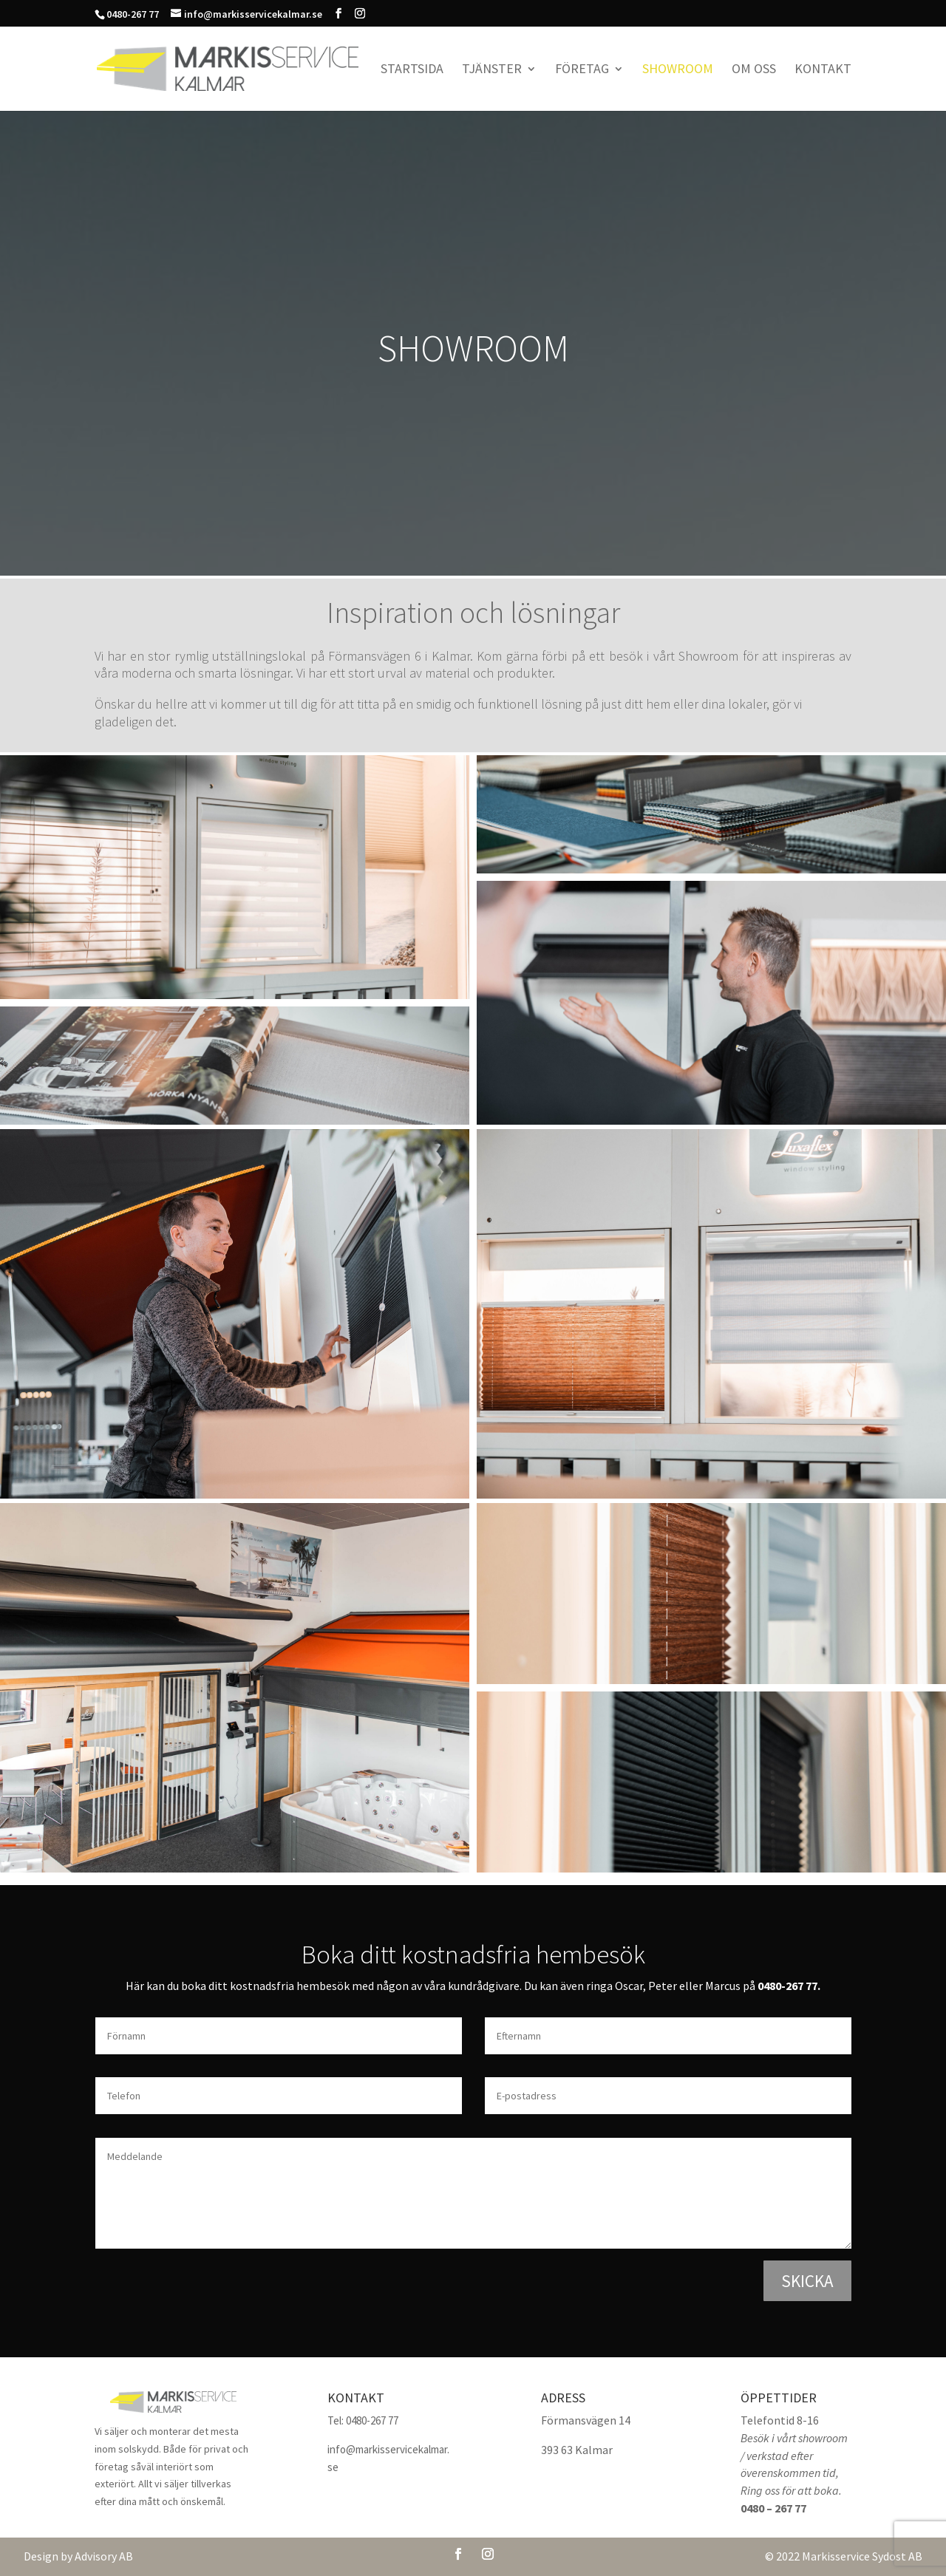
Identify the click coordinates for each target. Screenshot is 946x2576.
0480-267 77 (787, 1985)
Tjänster (492, 70)
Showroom (677, 70)
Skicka (807, 2281)
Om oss (754, 70)
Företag (582, 70)
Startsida (412, 70)
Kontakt (822, 70)
